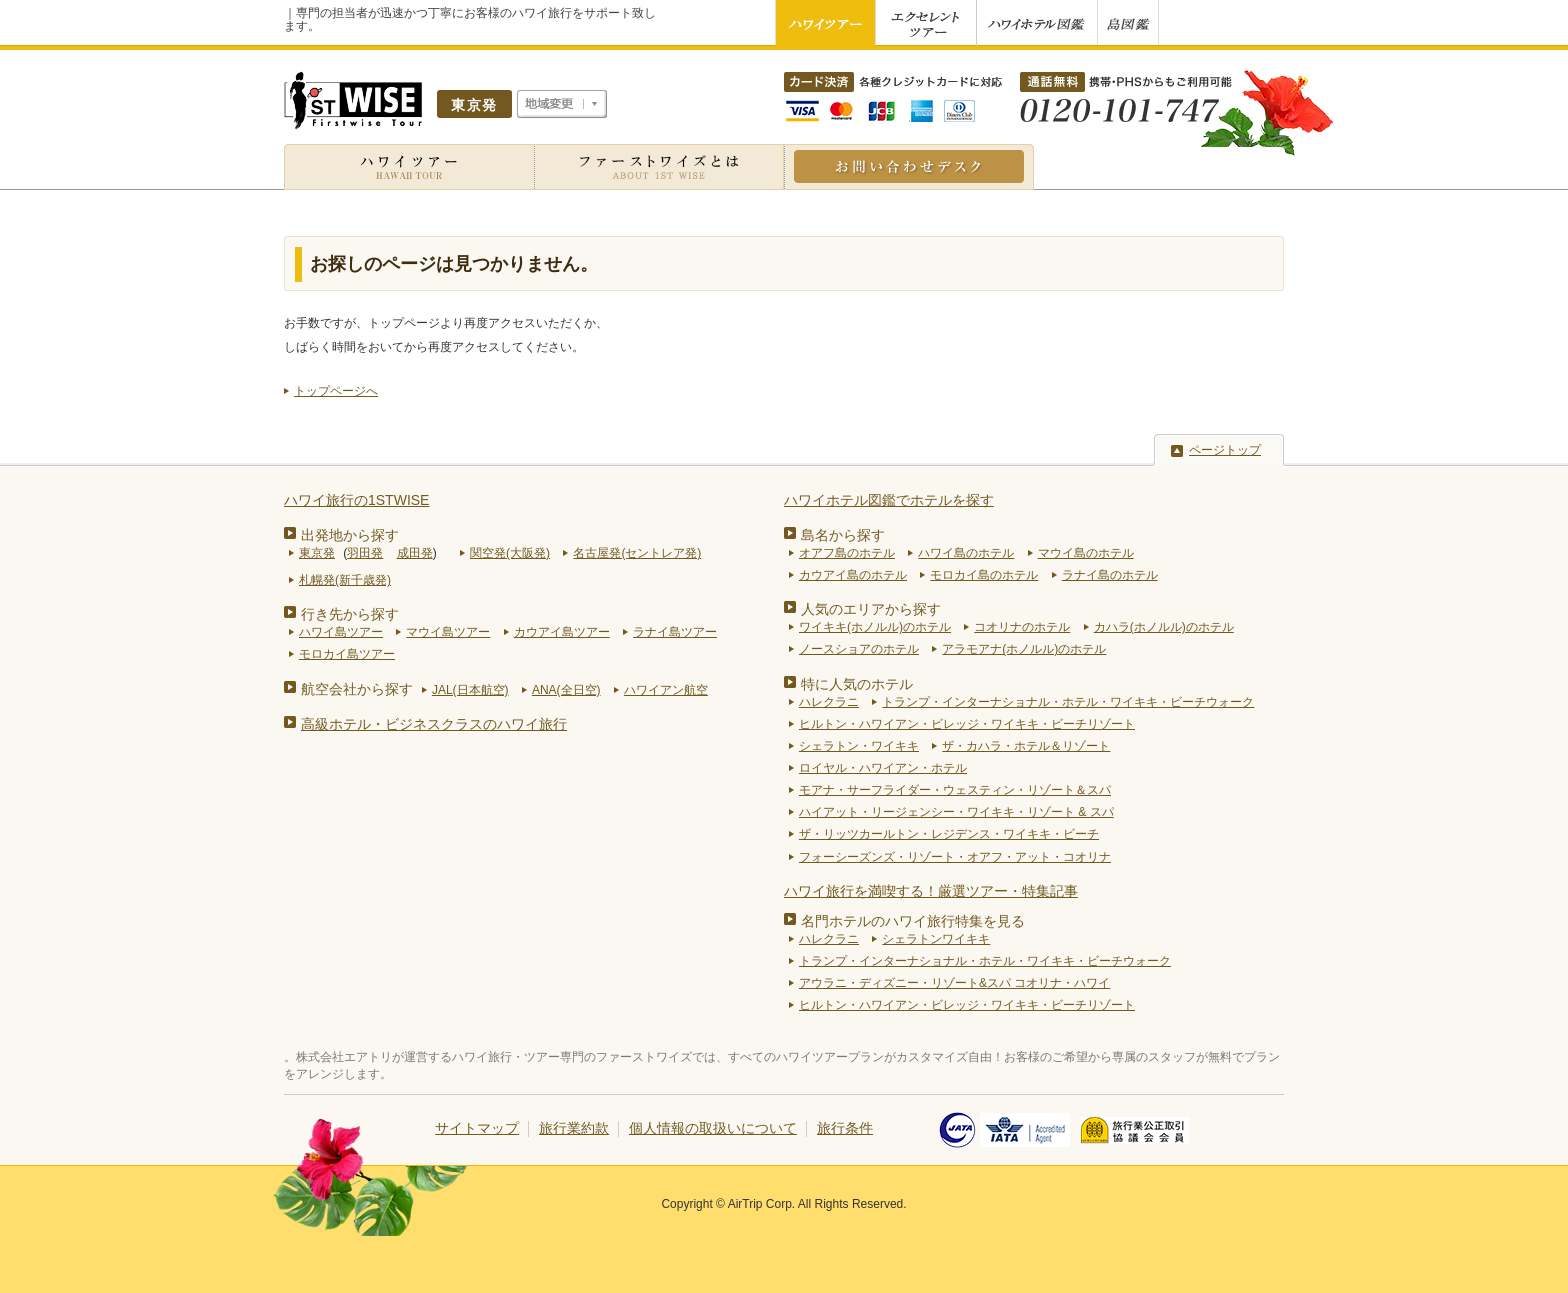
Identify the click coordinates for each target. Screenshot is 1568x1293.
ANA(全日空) (566, 690)
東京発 (317, 553)
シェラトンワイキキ (936, 939)
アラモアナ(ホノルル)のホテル (1024, 649)
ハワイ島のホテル (966, 553)
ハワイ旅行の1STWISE (356, 500)
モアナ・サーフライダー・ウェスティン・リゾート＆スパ (955, 790)
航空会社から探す (357, 689)
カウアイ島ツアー (562, 632)
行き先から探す (350, 614)
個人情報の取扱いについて (713, 1128)
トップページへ (336, 391)
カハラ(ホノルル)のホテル (1164, 627)
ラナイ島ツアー (675, 632)
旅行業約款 (574, 1128)
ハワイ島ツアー (341, 632)
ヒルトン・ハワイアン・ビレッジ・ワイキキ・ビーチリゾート (967, 724)
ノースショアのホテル (859, 649)
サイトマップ (477, 1128)
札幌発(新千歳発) (345, 580)
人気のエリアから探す (871, 609)
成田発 (415, 553)
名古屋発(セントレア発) (637, 553)
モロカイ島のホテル (984, 575)
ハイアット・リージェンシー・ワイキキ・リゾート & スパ (956, 812)
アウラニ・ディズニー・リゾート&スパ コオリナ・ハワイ (954, 983)
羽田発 (365, 553)
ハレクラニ (829, 702)
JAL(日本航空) (470, 690)
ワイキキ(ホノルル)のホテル (875, 627)
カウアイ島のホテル (853, 575)
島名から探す (843, 535)
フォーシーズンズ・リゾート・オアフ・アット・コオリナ (955, 857)
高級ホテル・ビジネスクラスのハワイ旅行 (434, 724)
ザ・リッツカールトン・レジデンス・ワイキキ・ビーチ (949, 834)
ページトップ (1225, 450)
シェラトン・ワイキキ (859, 746)
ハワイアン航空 (666, 690)
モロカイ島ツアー (347, 654)
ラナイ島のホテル (1110, 575)
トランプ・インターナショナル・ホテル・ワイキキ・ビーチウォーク (1068, 702)
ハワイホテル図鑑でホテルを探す (889, 500)
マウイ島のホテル (1086, 553)
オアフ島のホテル (847, 553)
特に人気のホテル (857, 684)
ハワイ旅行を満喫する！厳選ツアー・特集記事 (931, 891)
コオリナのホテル (1022, 627)
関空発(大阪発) (510, 553)
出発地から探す (350, 535)
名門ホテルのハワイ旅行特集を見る (913, 921)
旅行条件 (845, 1128)
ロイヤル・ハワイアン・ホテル (883, 768)
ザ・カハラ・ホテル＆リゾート (1026, 746)
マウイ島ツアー (448, 632)
